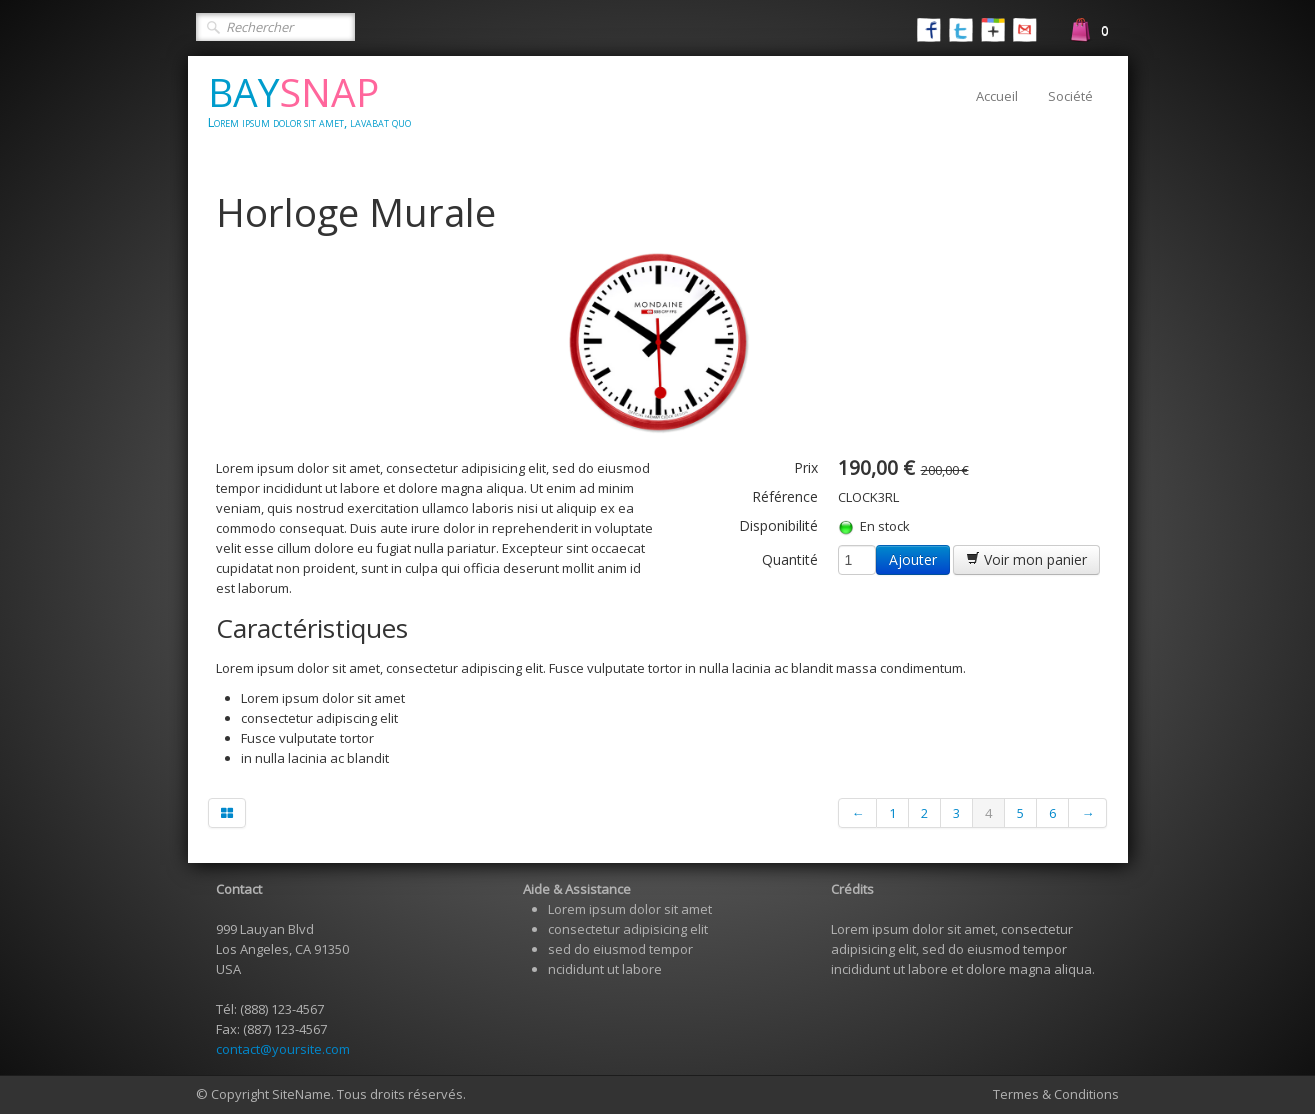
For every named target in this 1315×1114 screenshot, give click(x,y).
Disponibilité (778, 525)
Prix (806, 467)
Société (1070, 96)
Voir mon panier (1026, 559)
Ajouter (913, 559)
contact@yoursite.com (283, 1049)
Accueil (997, 96)
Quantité (790, 559)
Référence (785, 496)
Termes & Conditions (1056, 1094)
